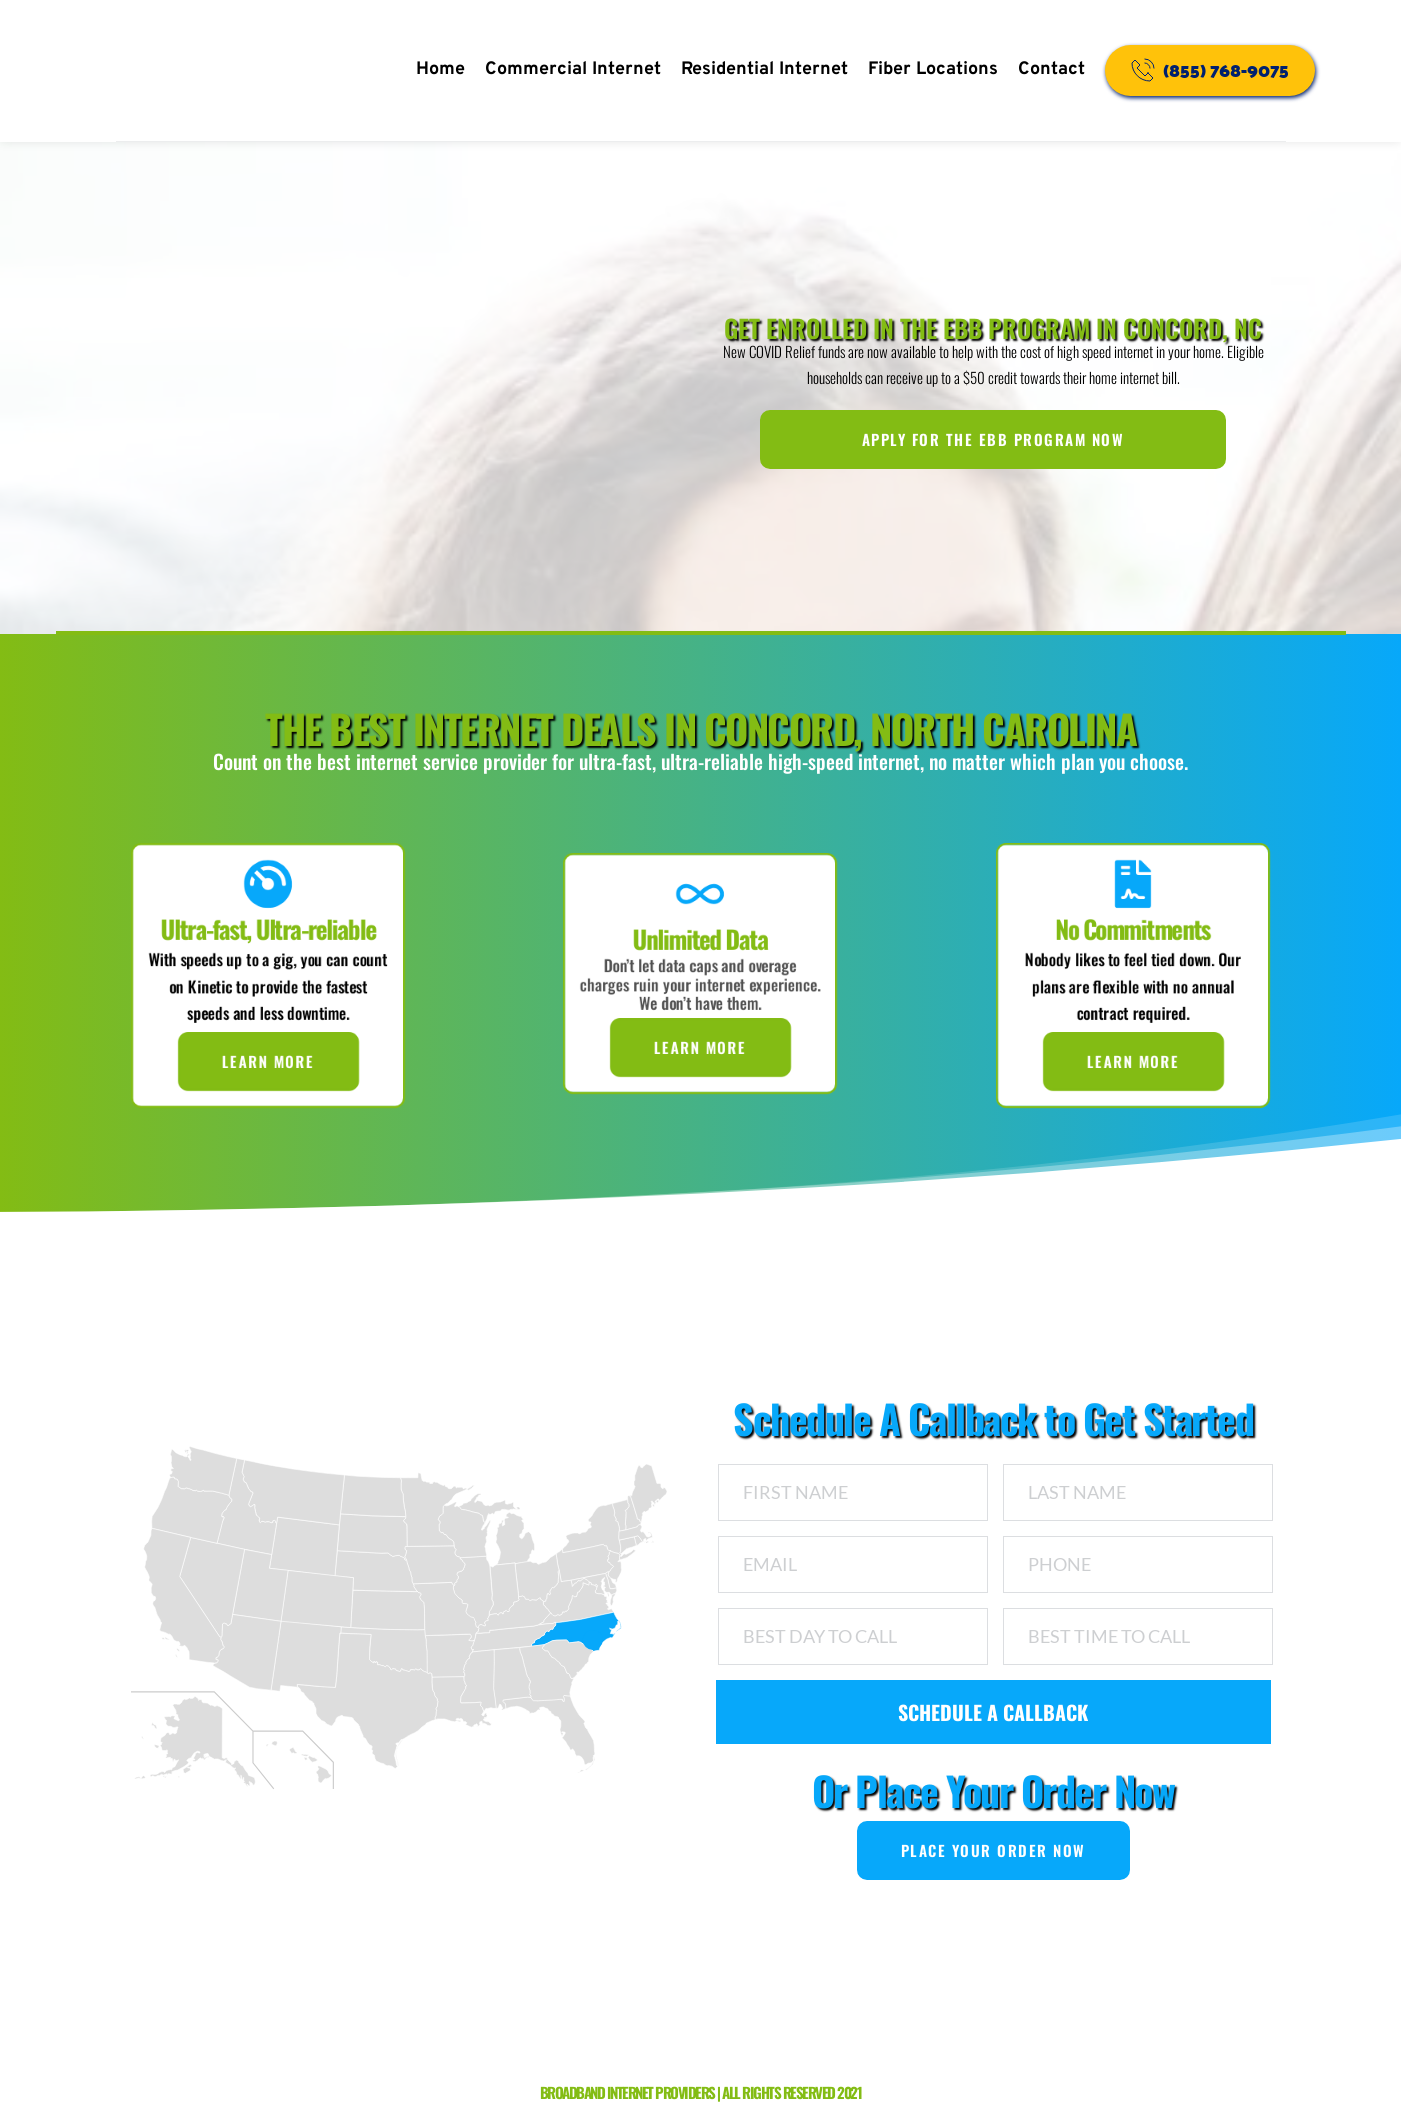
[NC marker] (593, 1641)
